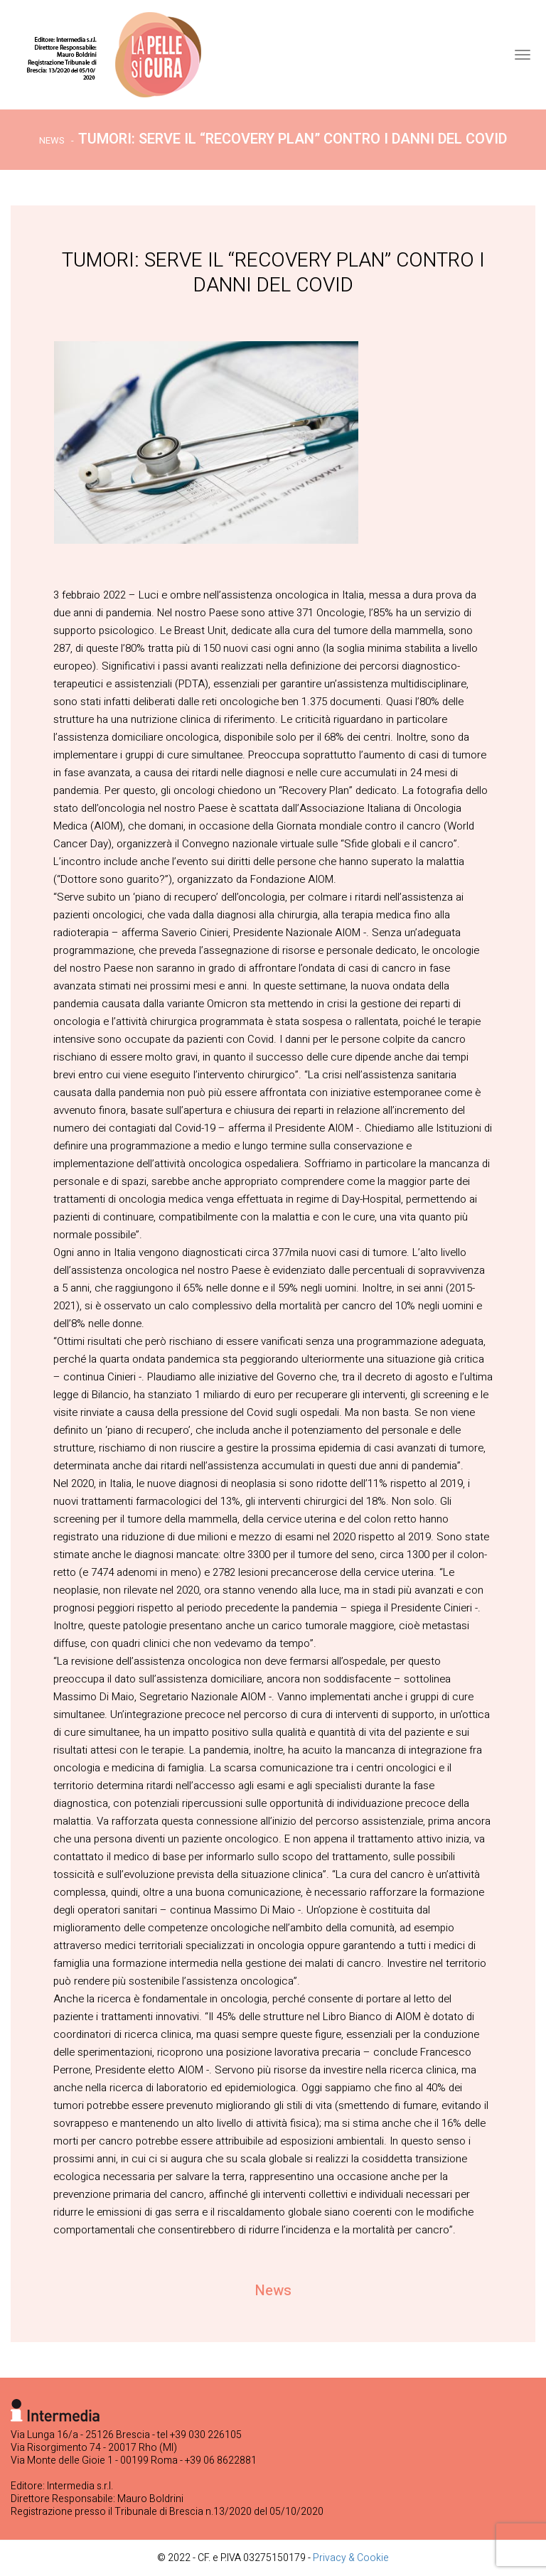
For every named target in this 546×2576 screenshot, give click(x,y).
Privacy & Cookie (351, 2557)
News (52, 140)
